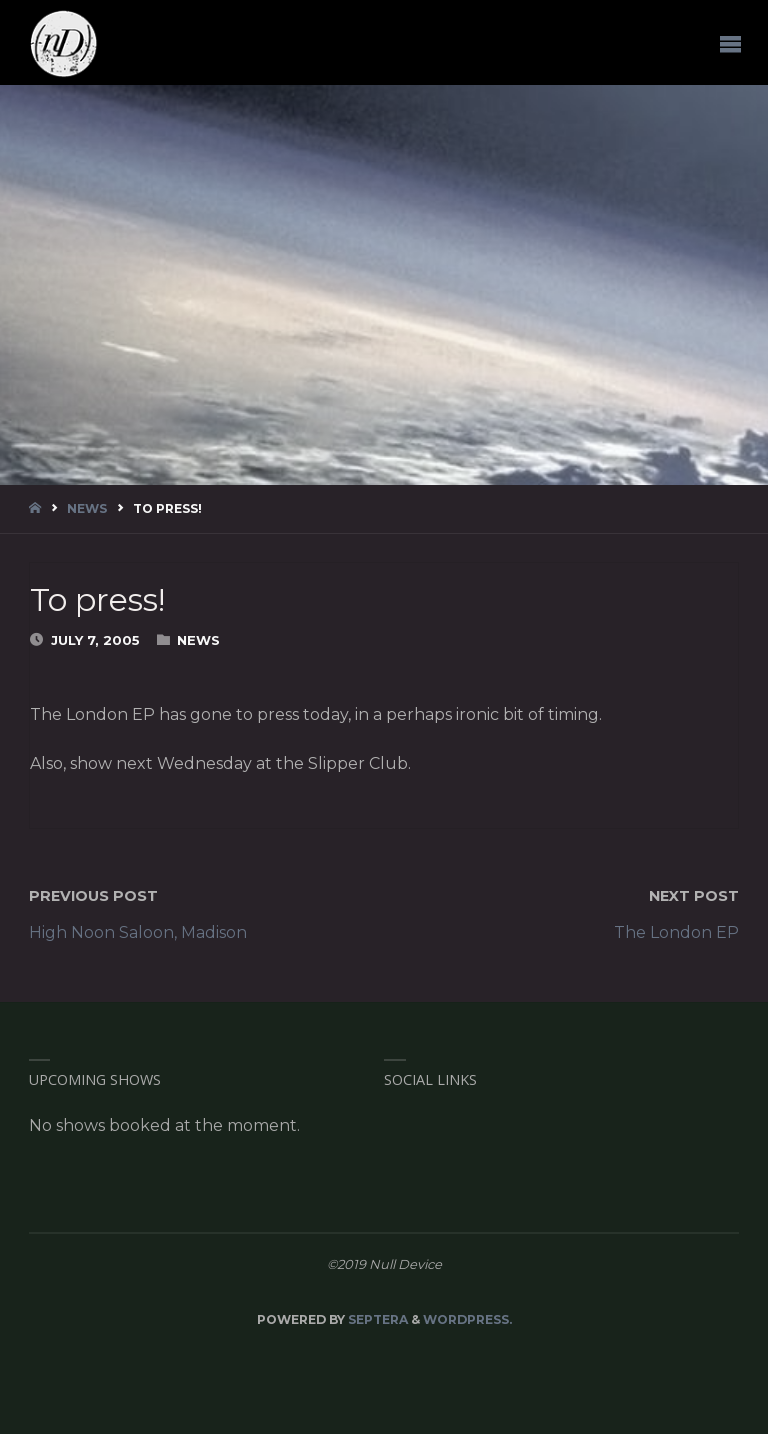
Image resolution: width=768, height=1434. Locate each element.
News (87, 508)
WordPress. (467, 1319)
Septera (376, 1319)
